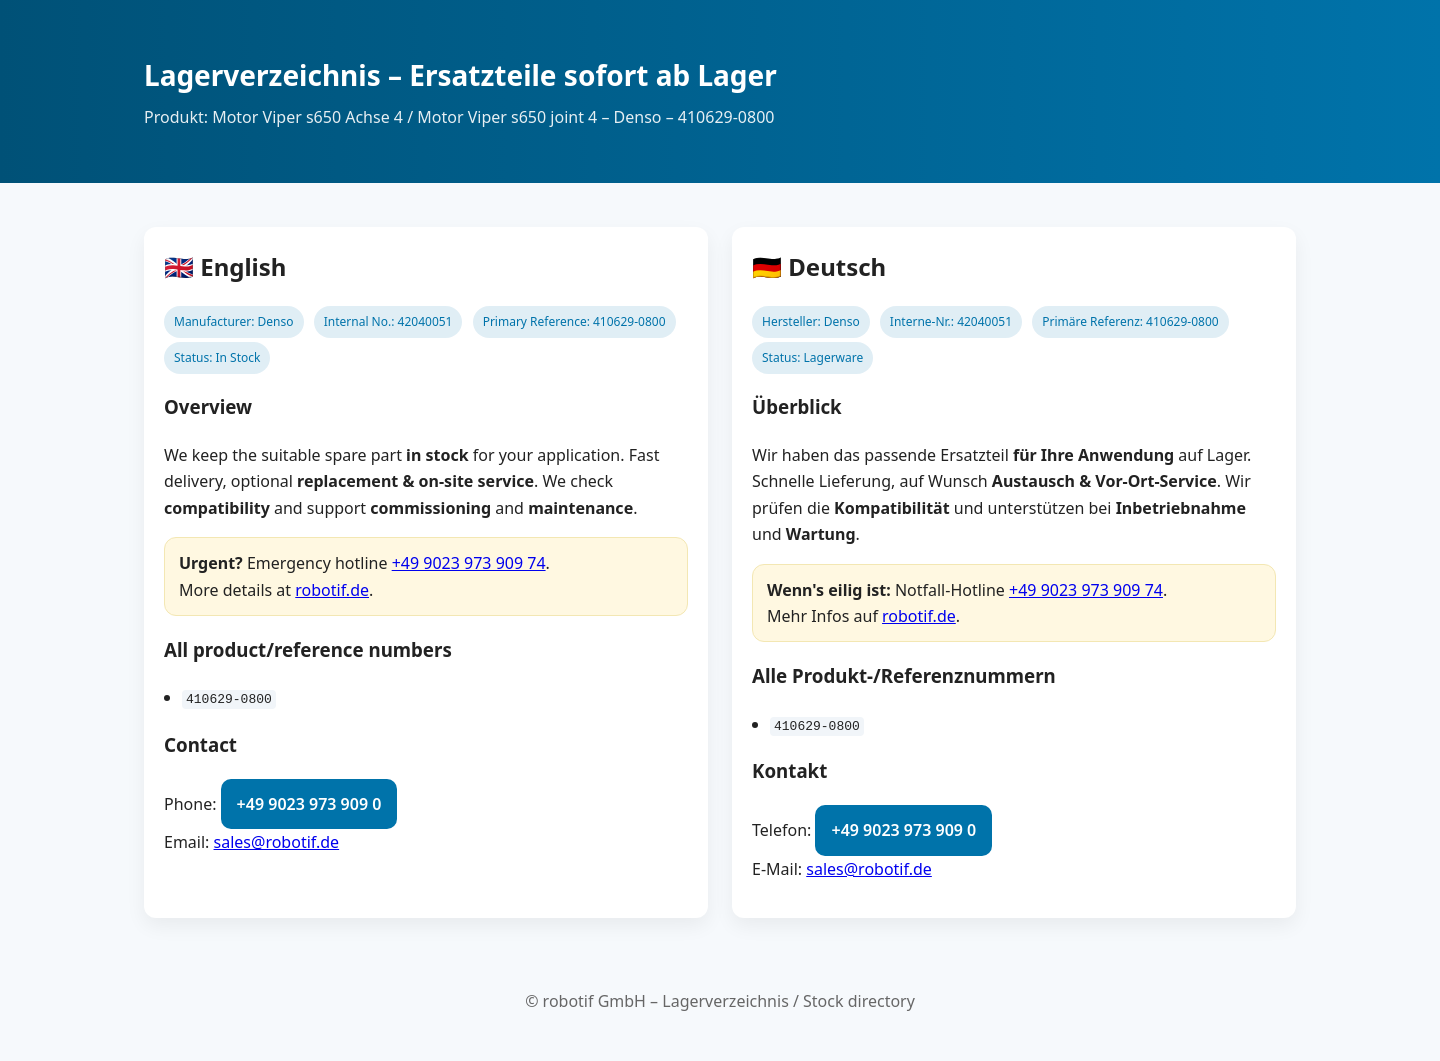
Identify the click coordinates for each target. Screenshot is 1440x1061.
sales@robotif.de (277, 842)
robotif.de (332, 590)
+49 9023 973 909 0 (309, 804)
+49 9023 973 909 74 (469, 563)
